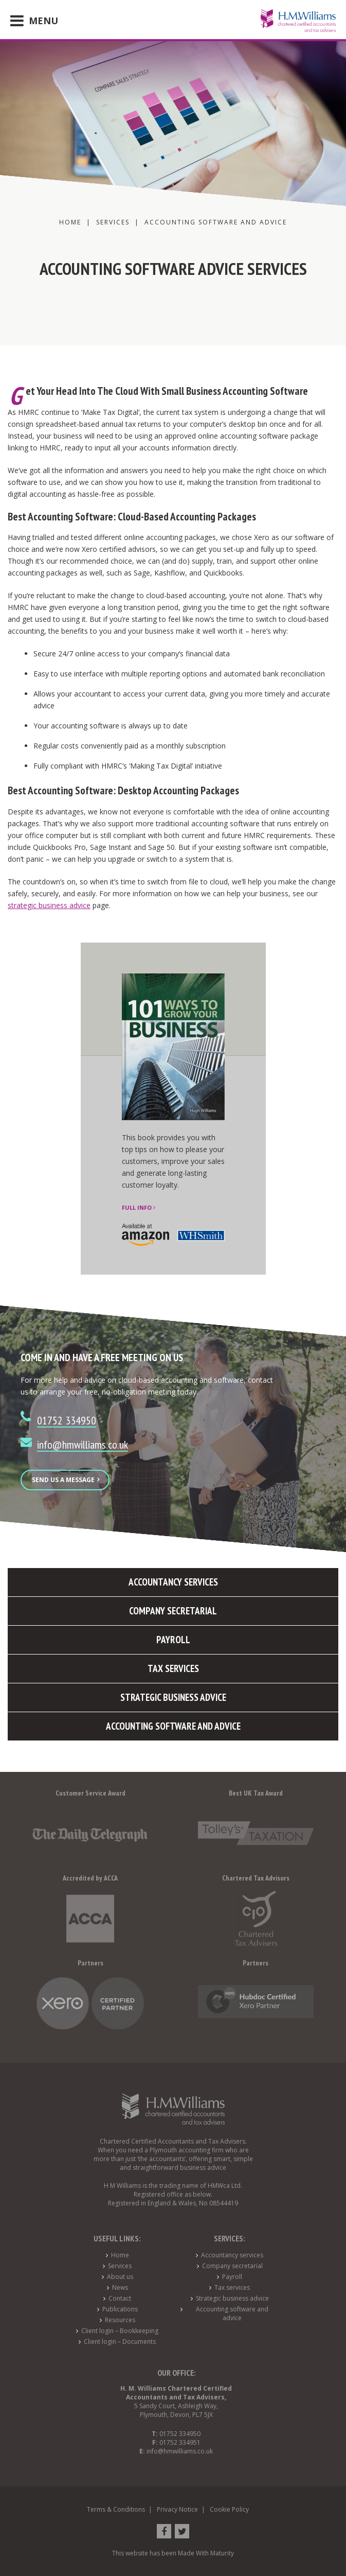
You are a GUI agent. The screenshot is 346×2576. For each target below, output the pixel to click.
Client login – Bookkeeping (119, 2330)
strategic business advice (49, 905)
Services (120, 2265)
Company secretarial (232, 2265)
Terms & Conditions (116, 2509)
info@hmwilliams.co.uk (82, 1444)
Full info (138, 1207)
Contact (119, 2298)
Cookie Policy (229, 2509)
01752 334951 (180, 2442)
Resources (120, 2320)
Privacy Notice (177, 2509)
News (120, 2287)
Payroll (232, 2276)
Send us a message (65, 1479)
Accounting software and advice (232, 2313)
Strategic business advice (232, 2298)
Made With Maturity (206, 2553)
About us (120, 2276)
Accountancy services (232, 2255)
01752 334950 (66, 1420)
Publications (120, 2309)
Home (120, 2255)
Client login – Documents (120, 2341)
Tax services (232, 2287)
